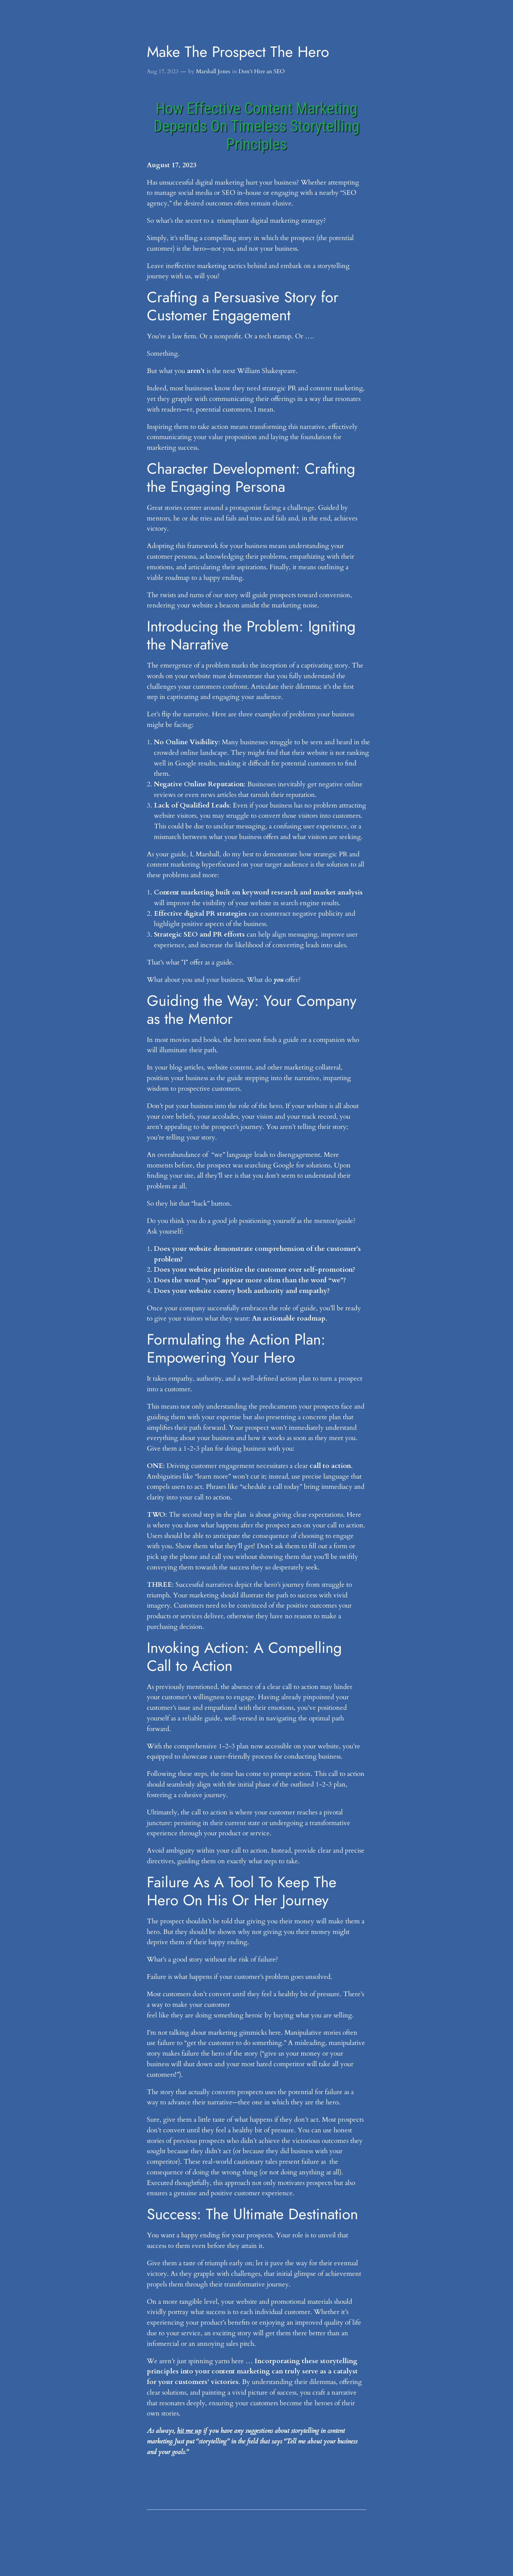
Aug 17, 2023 (162, 71)
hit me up (189, 2430)
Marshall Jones (213, 71)
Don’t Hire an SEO (261, 71)
